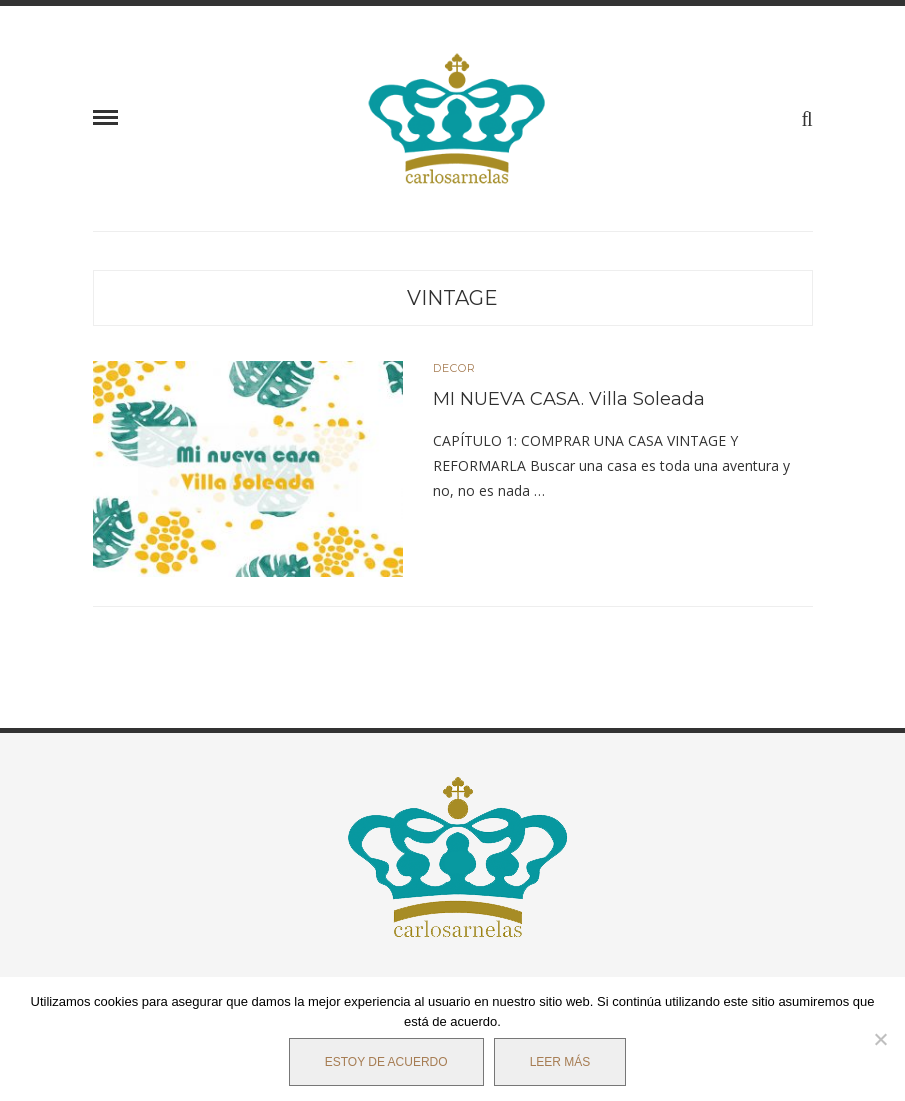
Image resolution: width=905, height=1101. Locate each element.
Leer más (560, 1062)
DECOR (454, 368)
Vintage (452, 298)
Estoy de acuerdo (386, 1062)
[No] (880, 1039)
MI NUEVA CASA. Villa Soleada (569, 399)
